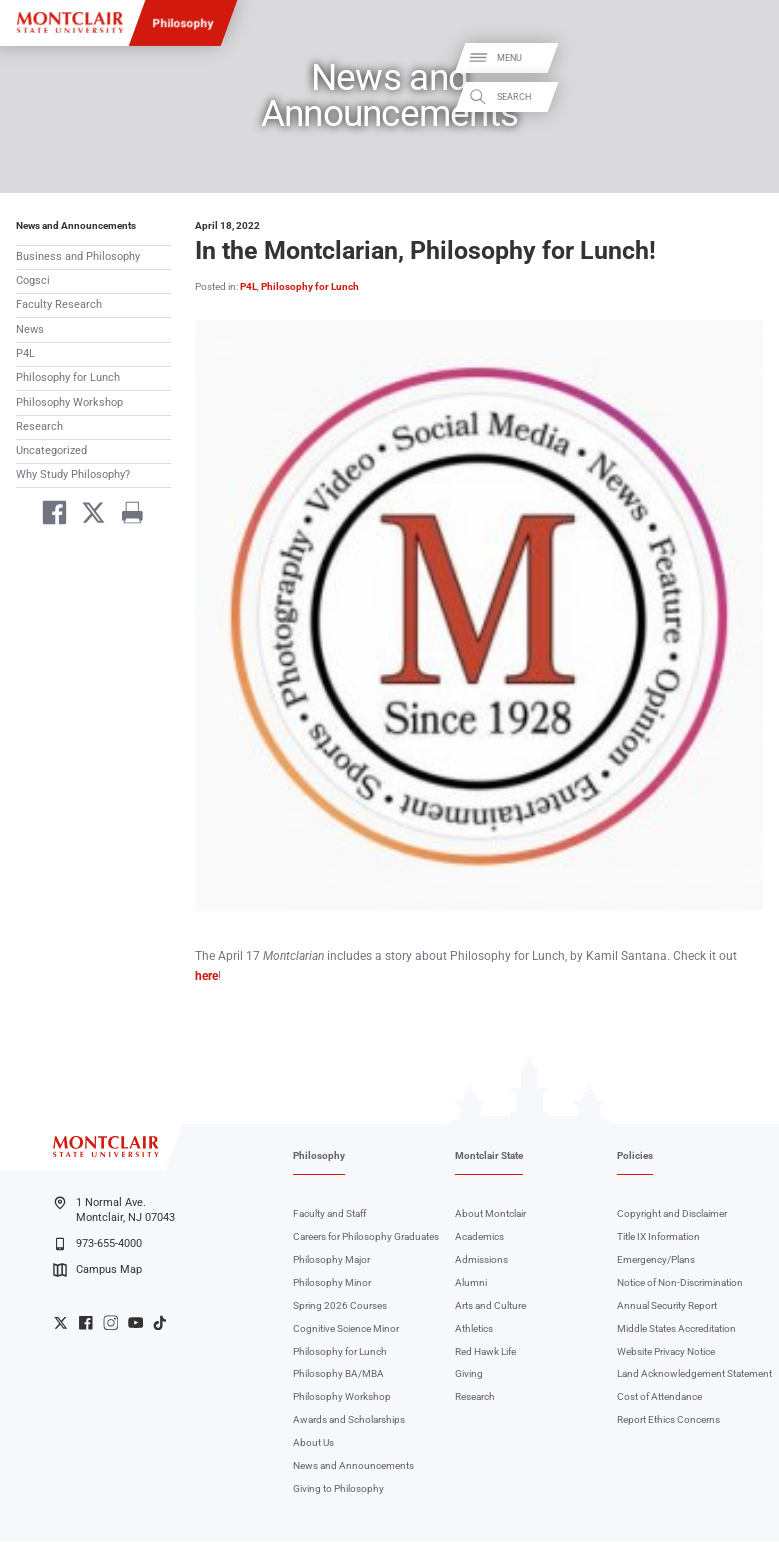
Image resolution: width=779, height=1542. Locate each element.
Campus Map (97, 1270)
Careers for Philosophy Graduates (366, 1237)
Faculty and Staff (329, 1214)
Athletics (474, 1328)
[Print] (126, 515)
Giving (469, 1374)
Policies (635, 1156)
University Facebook (86, 1323)
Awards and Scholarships (349, 1420)
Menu (741, 57)
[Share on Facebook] (47, 515)
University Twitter (61, 1323)
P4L (25, 353)
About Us (313, 1443)
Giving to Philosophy (338, 1489)
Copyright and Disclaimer (672, 1214)
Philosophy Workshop (69, 402)
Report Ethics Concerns (668, 1420)
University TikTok (160, 1323)
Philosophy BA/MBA (338, 1374)
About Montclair (490, 1214)
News (30, 329)
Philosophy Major (331, 1260)
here (206, 976)
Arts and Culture (490, 1305)
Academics (479, 1237)
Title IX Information (658, 1237)
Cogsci (33, 280)
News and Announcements (76, 225)
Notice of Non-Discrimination (680, 1283)
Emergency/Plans (656, 1260)
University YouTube (136, 1323)
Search (746, 97)
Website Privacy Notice (666, 1351)
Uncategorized (51, 450)
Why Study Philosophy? (73, 474)
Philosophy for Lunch (68, 377)
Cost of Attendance (659, 1397)
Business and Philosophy (78, 256)
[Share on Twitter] (86, 515)
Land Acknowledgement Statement (694, 1374)
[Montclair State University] (69, 22)
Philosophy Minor (332, 1283)
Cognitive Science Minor (346, 1328)
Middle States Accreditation (676, 1328)
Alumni (471, 1283)
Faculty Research (59, 304)
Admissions (481, 1260)
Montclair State (489, 1156)
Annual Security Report (667, 1305)
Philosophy (183, 23)
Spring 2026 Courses (340, 1305)
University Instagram (111, 1323)
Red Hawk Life (485, 1351)
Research (39, 426)
